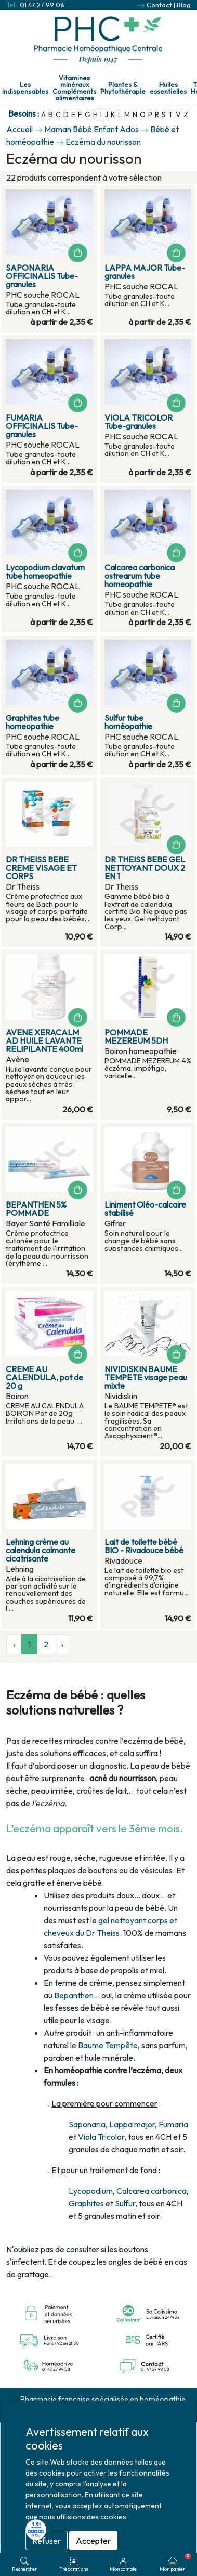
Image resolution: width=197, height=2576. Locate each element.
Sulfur (125, 2203)
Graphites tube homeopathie (32, 722)
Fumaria (173, 2124)
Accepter (93, 2540)
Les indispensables (25, 88)
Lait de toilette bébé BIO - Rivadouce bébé (143, 1546)
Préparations (73, 2564)
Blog (184, 5)
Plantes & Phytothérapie (123, 88)
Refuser (46, 2540)
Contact (159, 5)
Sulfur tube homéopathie (128, 722)
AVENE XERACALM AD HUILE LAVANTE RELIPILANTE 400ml (44, 1040)
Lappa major (132, 2124)
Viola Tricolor (101, 2136)
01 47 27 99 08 (42, 5)
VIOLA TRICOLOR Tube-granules (138, 421)
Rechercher (24, 2564)
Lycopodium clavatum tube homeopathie (45, 571)
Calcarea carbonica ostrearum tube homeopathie (139, 575)
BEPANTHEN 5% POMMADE (36, 1208)
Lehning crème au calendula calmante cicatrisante (40, 1550)
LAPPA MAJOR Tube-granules (144, 271)
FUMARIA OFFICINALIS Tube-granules (42, 425)
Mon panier (175, 2562)
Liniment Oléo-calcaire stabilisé (145, 1208)
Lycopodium (91, 2191)
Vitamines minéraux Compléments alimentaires (74, 87)
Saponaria (87, 2124)
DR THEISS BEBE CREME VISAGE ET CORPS (41, 867)
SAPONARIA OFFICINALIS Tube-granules (42, 275)
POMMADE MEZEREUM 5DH (136, 1036)
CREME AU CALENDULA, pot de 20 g (44, 1377)
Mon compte (123, 2564)
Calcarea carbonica (151, 2191)
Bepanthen (74, 1995)
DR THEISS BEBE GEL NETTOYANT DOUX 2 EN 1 (144, 867)
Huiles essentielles (168, 88)
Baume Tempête (108, 2045)
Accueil (19, 129)
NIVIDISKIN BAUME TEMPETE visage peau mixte (145, 1377)
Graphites (86, 2203)
